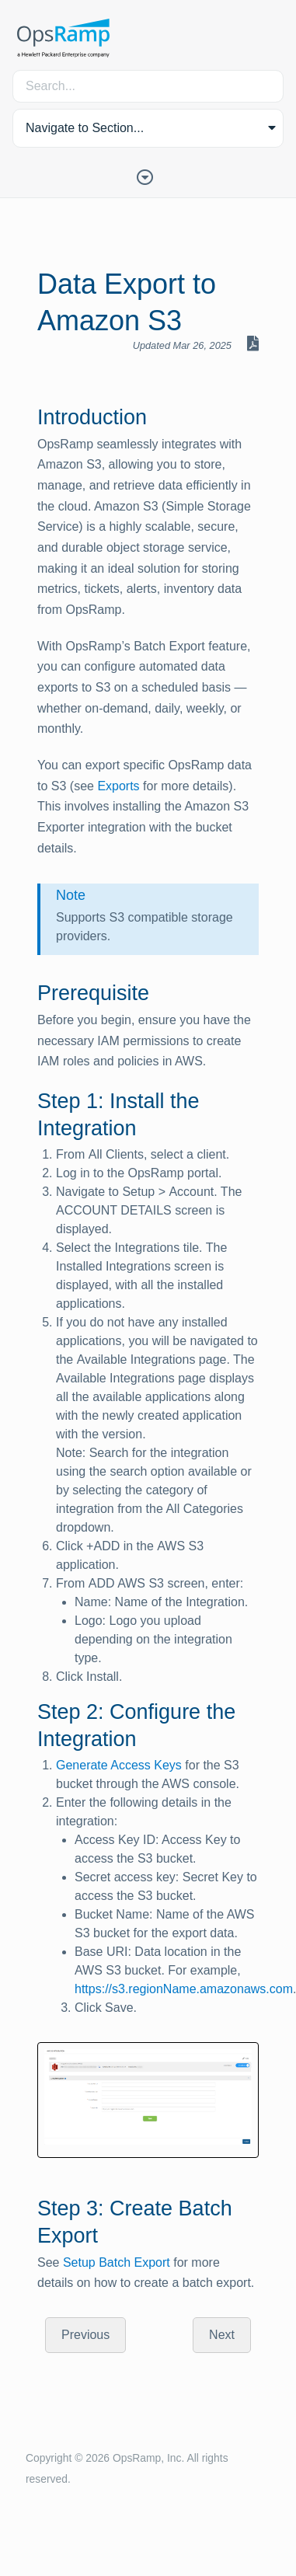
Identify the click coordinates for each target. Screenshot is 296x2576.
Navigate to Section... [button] (85, 127)
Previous (85, 2334)
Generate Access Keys (119, 1765)
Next (222, 2334)
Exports (118, 786)
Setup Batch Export (116, 2262)
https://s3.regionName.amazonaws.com (184, 1989)
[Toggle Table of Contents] (148, 175)
